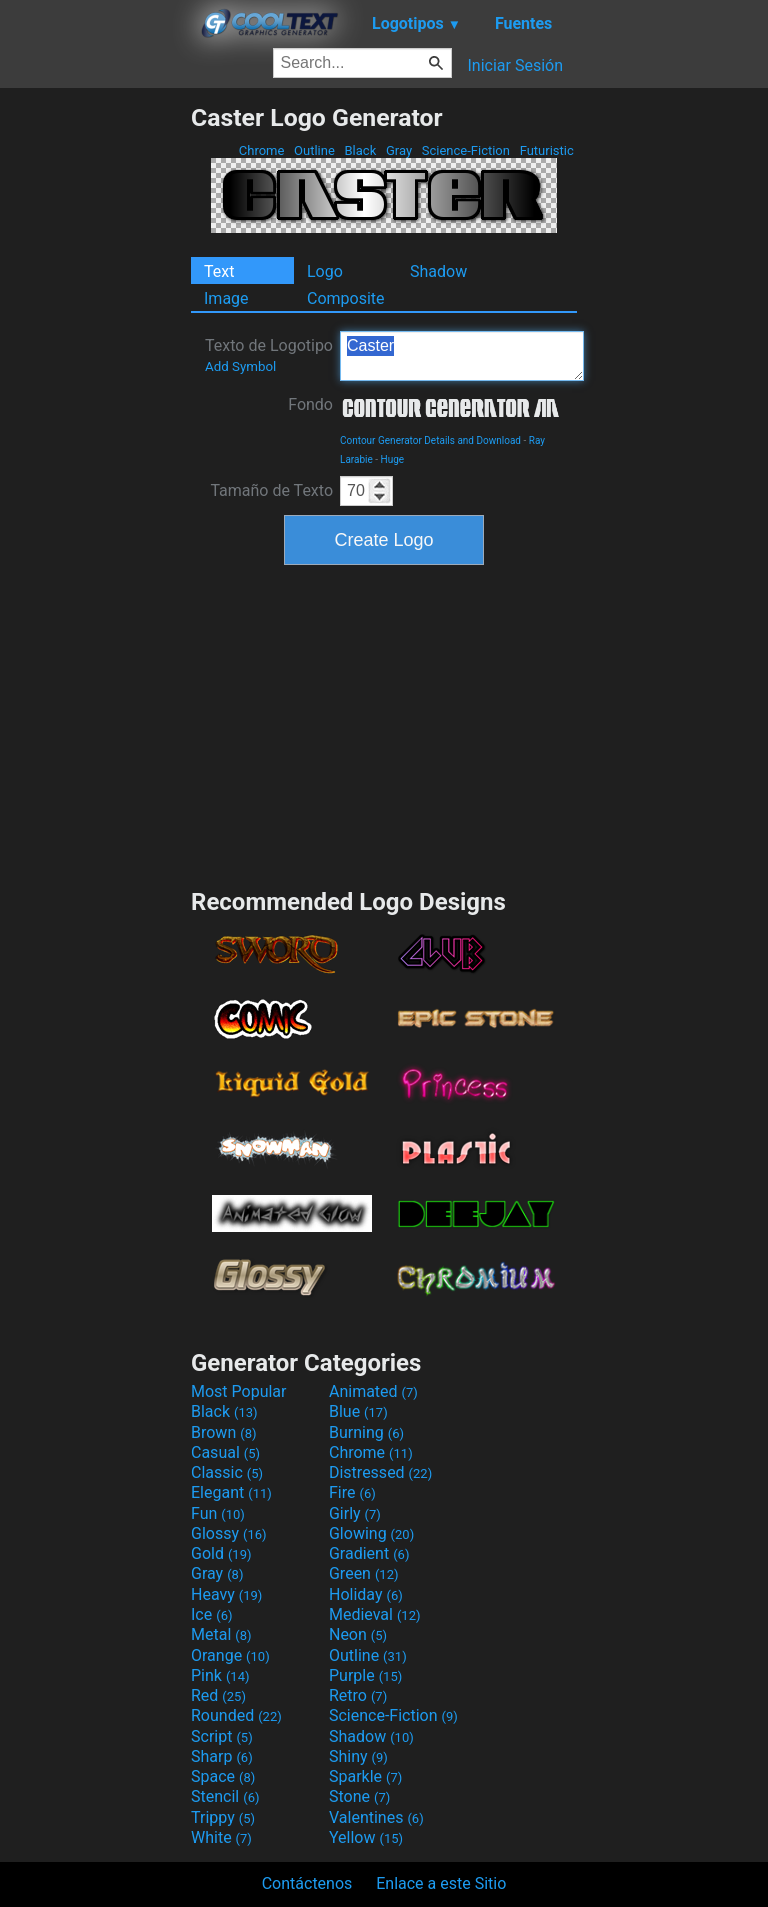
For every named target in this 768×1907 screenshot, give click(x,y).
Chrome (262, 150)
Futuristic (546, 150)
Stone (359, 1796)
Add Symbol (240, 366)
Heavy (226, 1594)
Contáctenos (307, 1883)
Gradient (369, 1553)
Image (226, 298)
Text (219, 271)
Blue (358, 1411)
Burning (366, 1432)
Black (360, 150)
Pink (220, 1675)
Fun (218, 1513)
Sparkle (365, 1776)
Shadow (438, 271)
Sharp (222, 1756)
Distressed (380, 1472)
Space (223, 1776)
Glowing (371, 1533)
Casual (225, 1452)
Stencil (225, 1796)
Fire (352, 1492)
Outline (314, 150)
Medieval (375, 1614)
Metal (221, 1634)
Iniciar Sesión (515, 65)
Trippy (223, 1817)
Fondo (310, 404)
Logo (325, 271)
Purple (365, 1675)
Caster (462, 356)
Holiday (366, 1594)
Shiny (358, 1756)
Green (364, 1573)
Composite (346, 298)
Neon (358, 1634)
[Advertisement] (95, 403)
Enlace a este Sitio (441, 1883)
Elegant (231, 1492)
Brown (223, 1432)
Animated (373, 1391)
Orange (230, 1655)
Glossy (229, 1533)
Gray (399, 150)
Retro (358, 1695)
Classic (227, 1472)
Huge (393, 459)
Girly (355, 1513)
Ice (211, 1614)
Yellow (366, 1837)
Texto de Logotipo (269, 355)
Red (218, 1695)
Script (222, 1736)
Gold (221, 1553)
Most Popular (239, 1391)
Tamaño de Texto (271, 490)
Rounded (236, 1715)
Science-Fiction (466, 150)
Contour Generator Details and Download (430, 440)
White (221, 1837)
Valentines (376, 1817)
